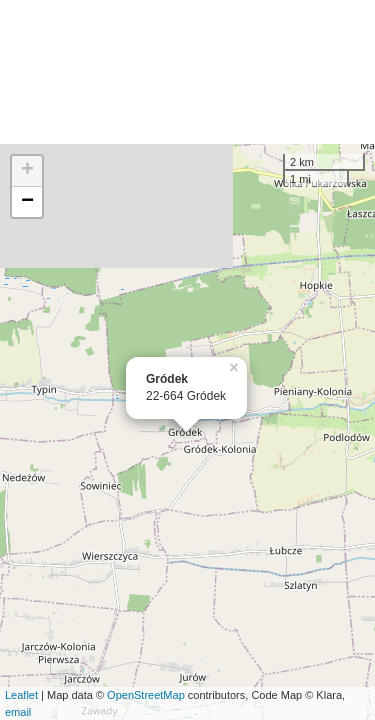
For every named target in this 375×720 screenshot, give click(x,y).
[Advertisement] (187, 72)
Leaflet (21, 695)
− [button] (27, 202)
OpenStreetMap (146, 695)
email (18, 712)
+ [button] (27, 171)
